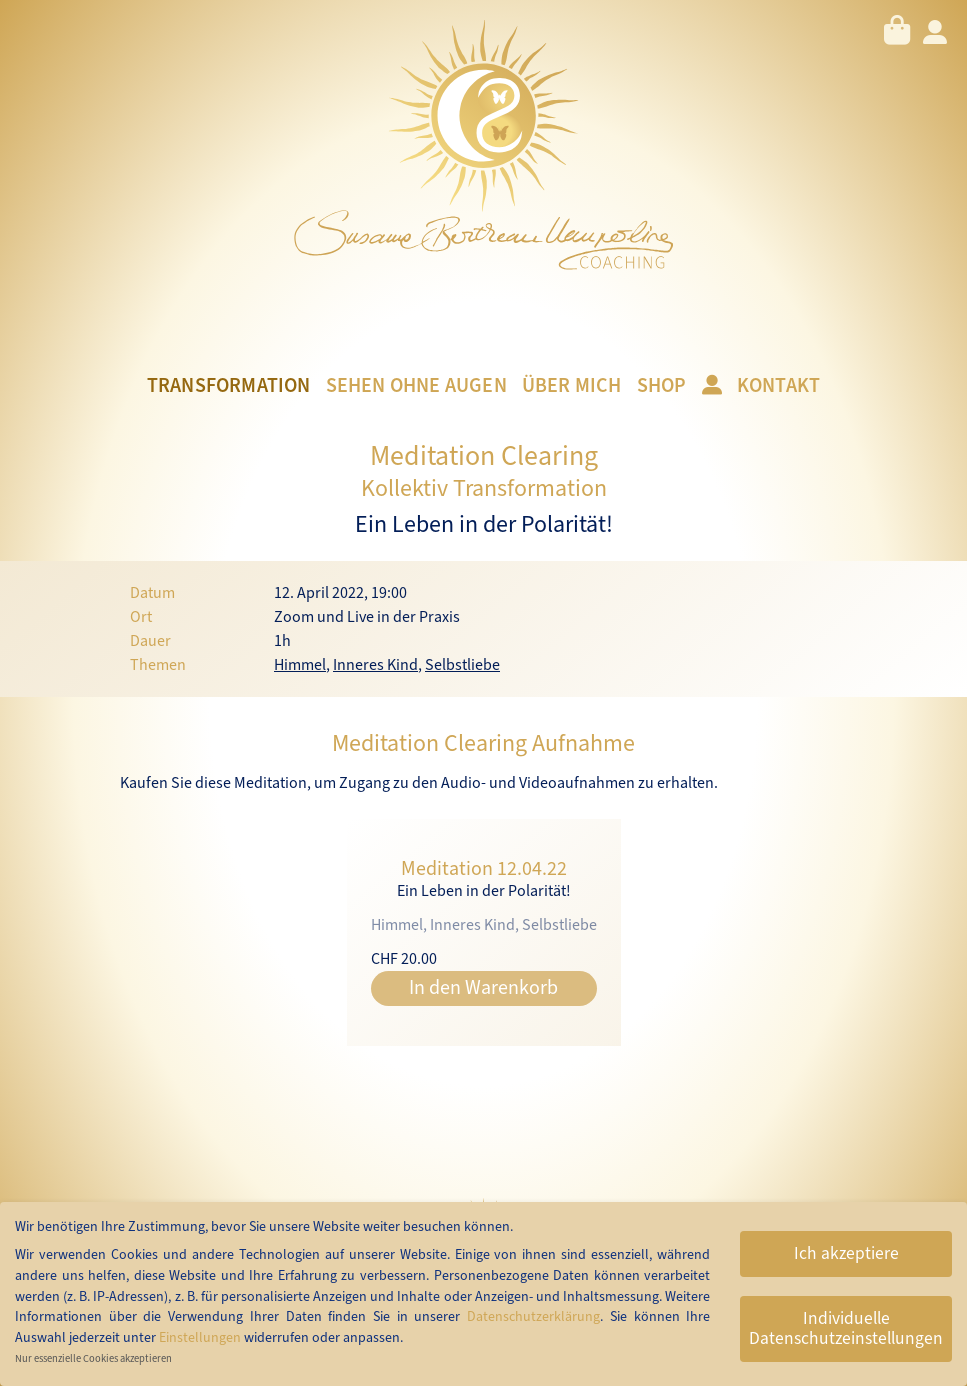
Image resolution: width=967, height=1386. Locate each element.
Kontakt (778, 386)
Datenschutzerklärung (533, 1317)
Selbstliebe (462, 665)
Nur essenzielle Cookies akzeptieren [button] (93, 1358)
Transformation (229, 386)
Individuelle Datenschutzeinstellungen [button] (846, 1328)
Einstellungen (200, 1338)
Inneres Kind (375, 665)
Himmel (300, 665)
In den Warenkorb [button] (483, 988)
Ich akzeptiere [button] (846, 1253)
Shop (662, 386)
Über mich (572, 386)
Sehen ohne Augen (416, 386)
